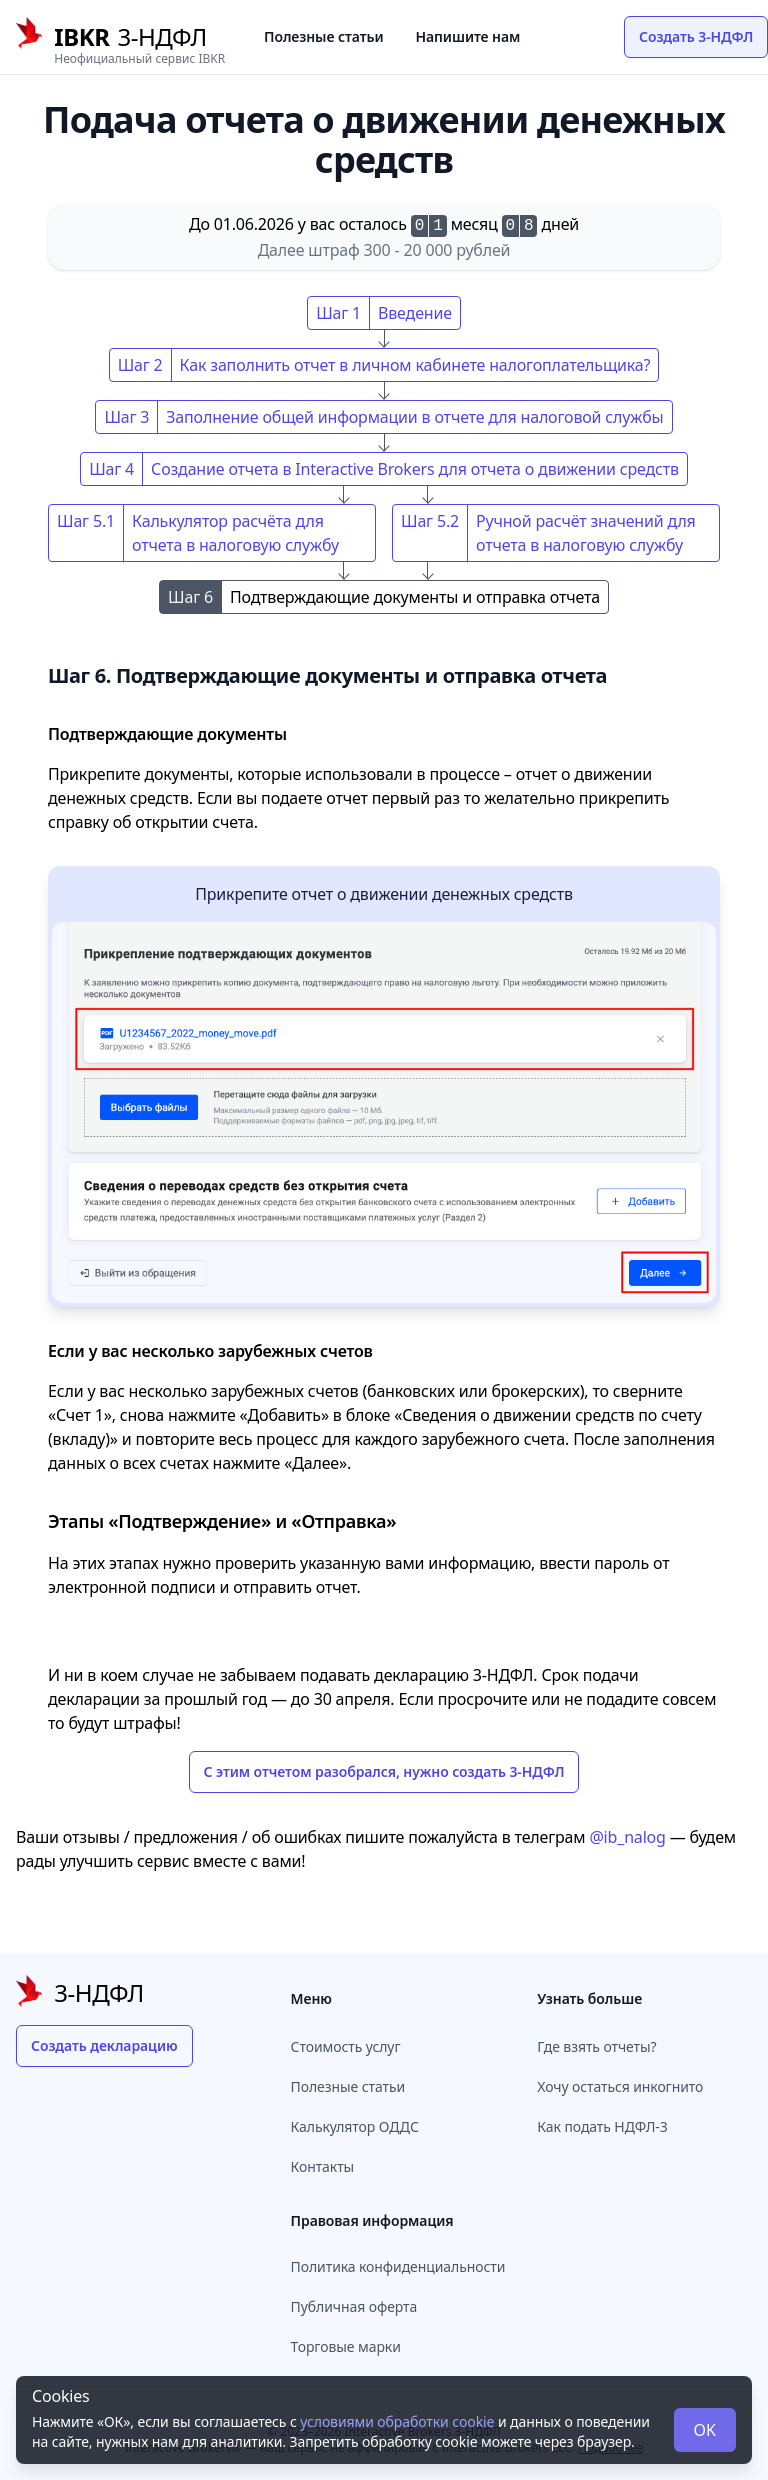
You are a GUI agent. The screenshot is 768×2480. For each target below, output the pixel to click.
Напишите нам (468, 36)
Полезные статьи (324, 36)
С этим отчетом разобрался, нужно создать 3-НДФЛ (384, 1771)
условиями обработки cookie (397, 2421)
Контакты (323, 2166)
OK (705, 2430)
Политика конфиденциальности (398, 2266)
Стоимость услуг (346, 2046)
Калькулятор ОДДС (355, 2126)
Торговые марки (346, 2346)
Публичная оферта (354, 2306)
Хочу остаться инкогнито (620, 2086)
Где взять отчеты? (596, 2046)
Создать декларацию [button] (104, 2045)
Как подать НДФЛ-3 (602, 2126)
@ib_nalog (627, 1837)
